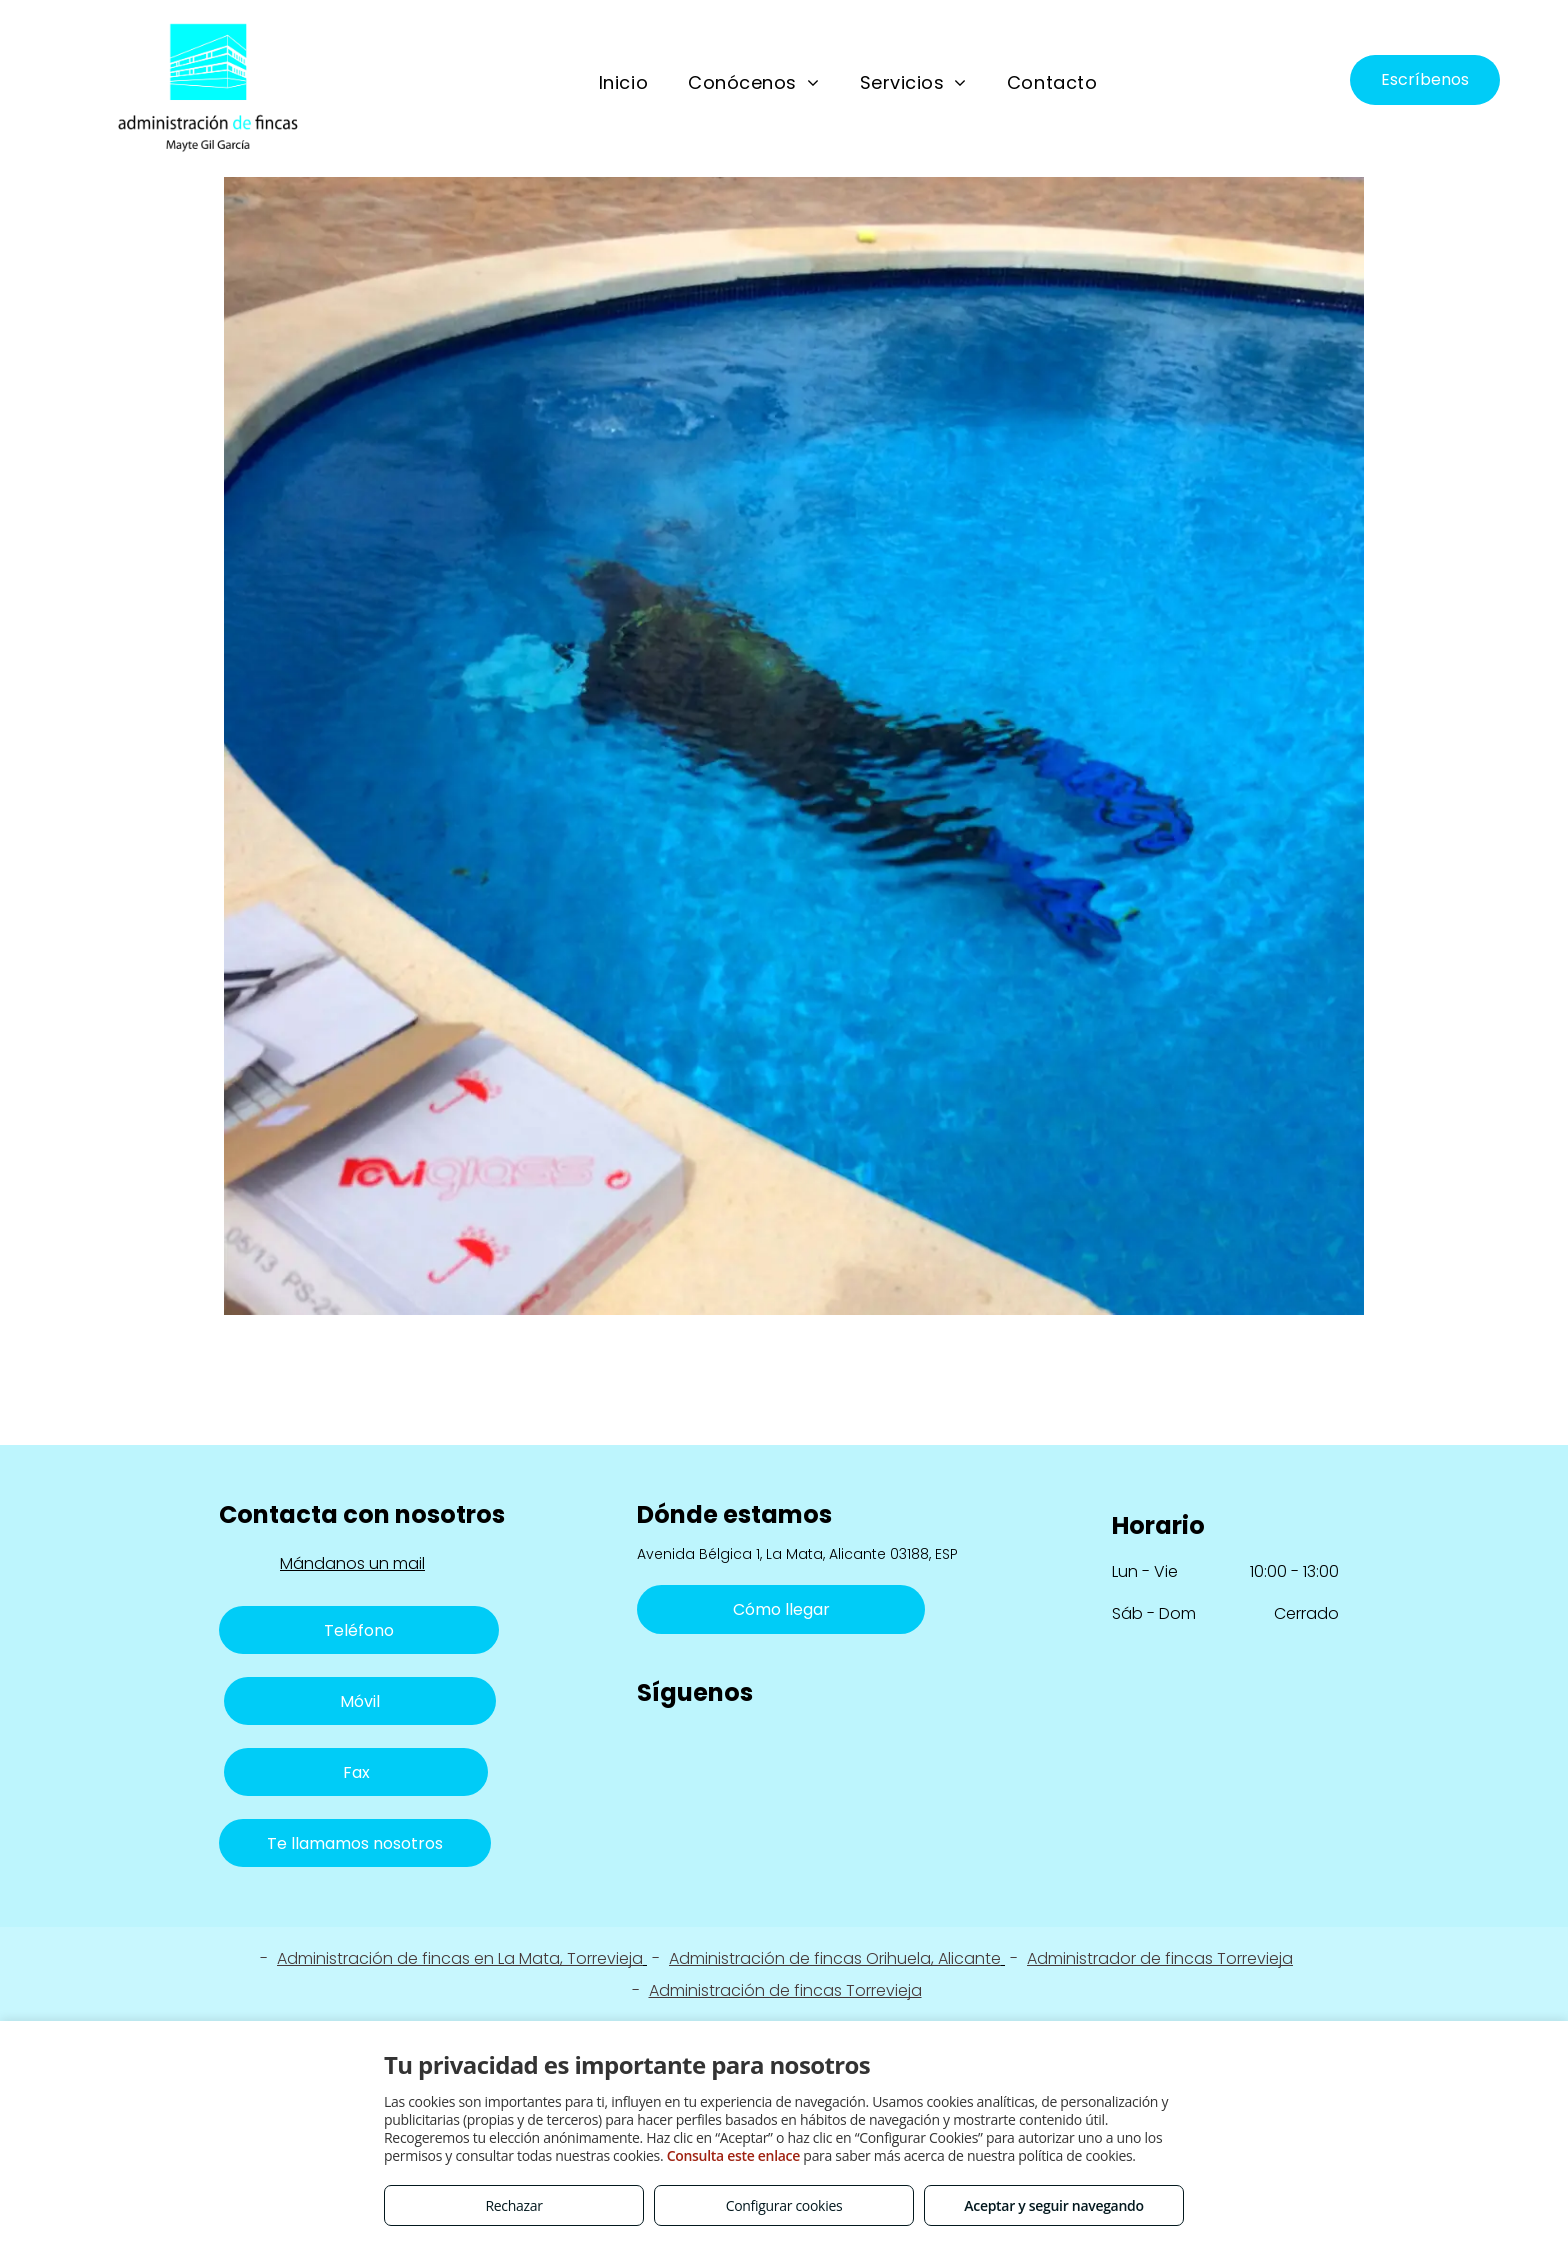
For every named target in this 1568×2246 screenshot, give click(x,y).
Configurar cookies (784, 2205)
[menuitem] (623, 83)
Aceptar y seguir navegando (1053, 2205)
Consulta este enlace (733, 2155)
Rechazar (513, 2205)
